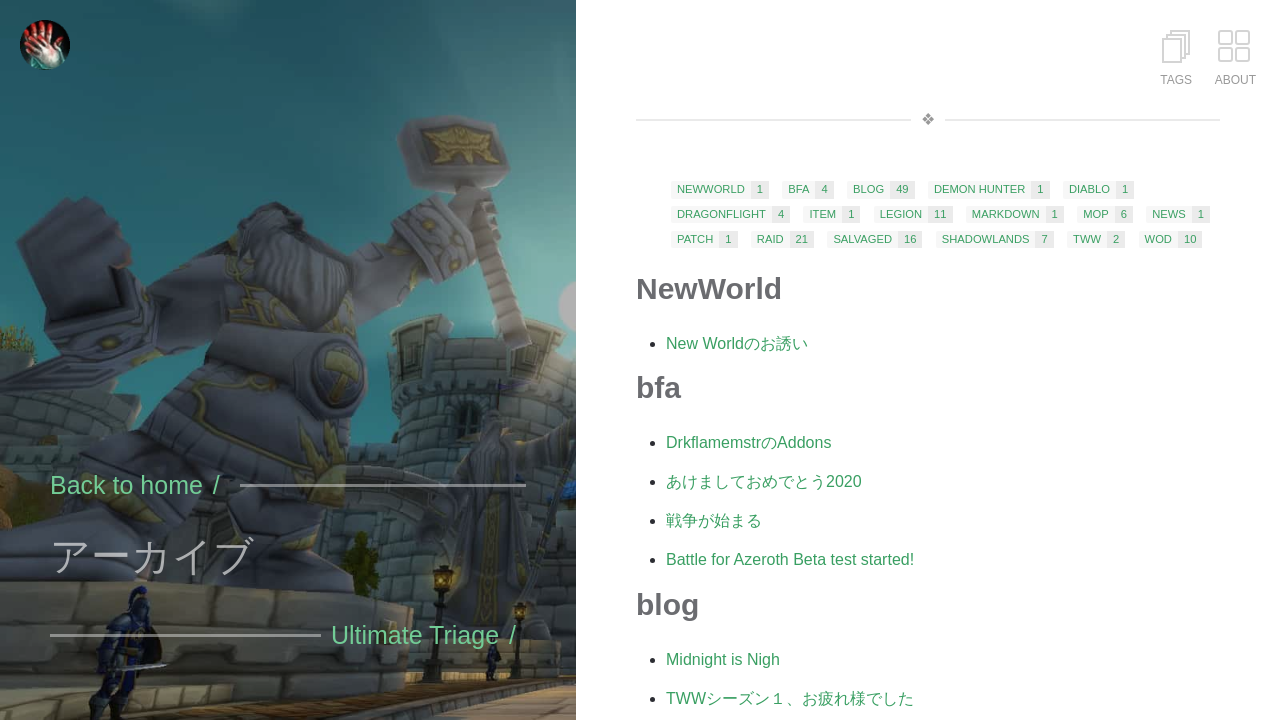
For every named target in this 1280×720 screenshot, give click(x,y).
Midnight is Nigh (723, 659)
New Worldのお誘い (737, 343)
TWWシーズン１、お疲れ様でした (790, 698)
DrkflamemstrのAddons (748, 442)
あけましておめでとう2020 (764, 481)
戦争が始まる (714, 520)
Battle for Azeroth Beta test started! (790, 559)
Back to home (126, 485)
